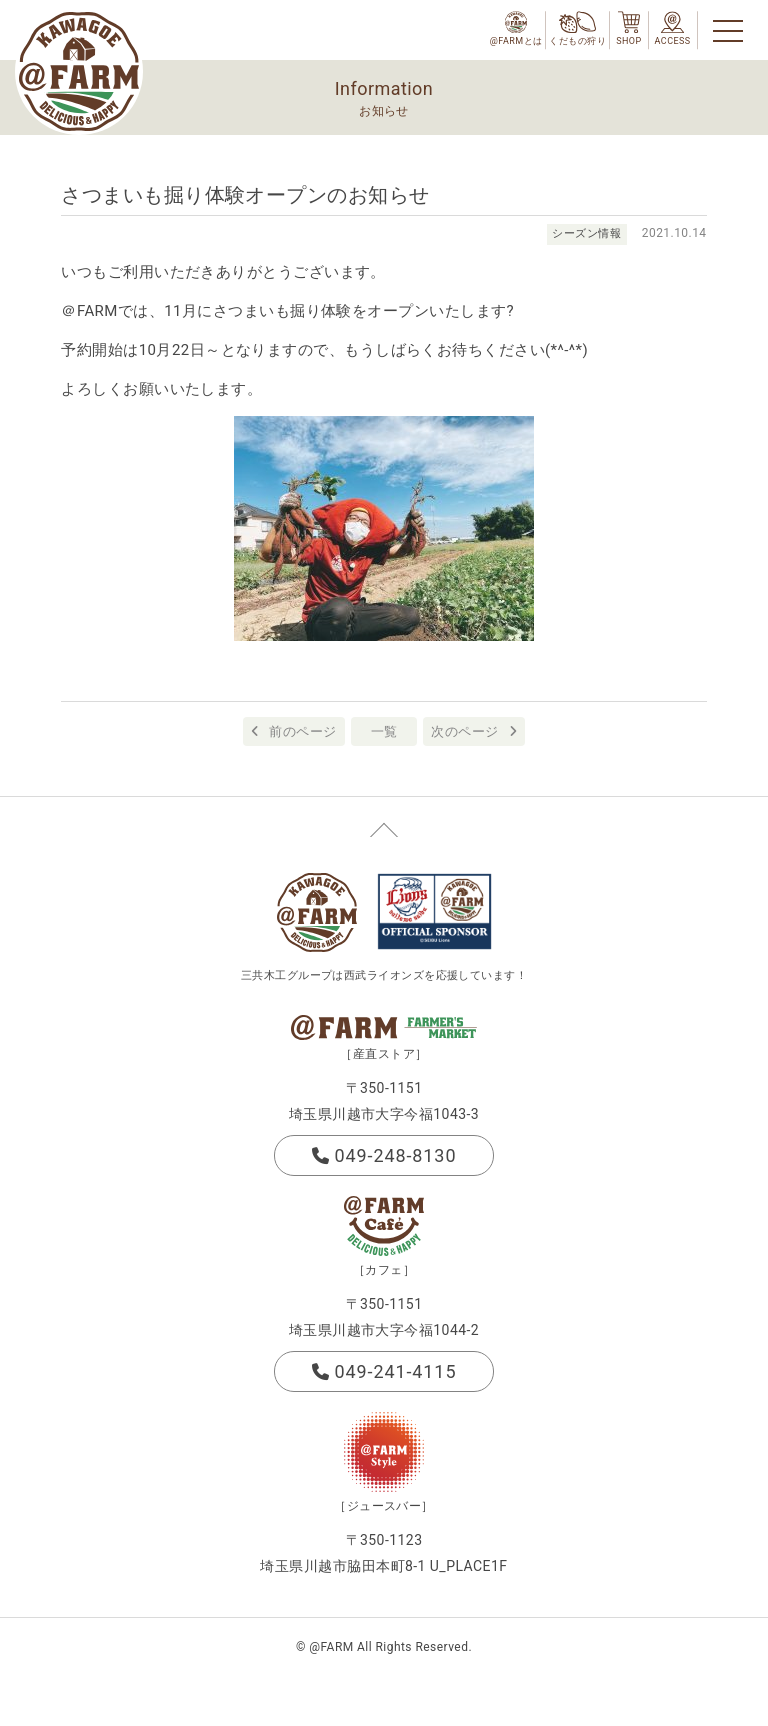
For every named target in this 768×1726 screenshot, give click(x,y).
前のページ (302, 731)
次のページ (464, 731)
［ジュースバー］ (384, 1506)
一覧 (384, 731)
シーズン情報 (586, 233)
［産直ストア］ (383, 1054)
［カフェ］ (384, 1270)
